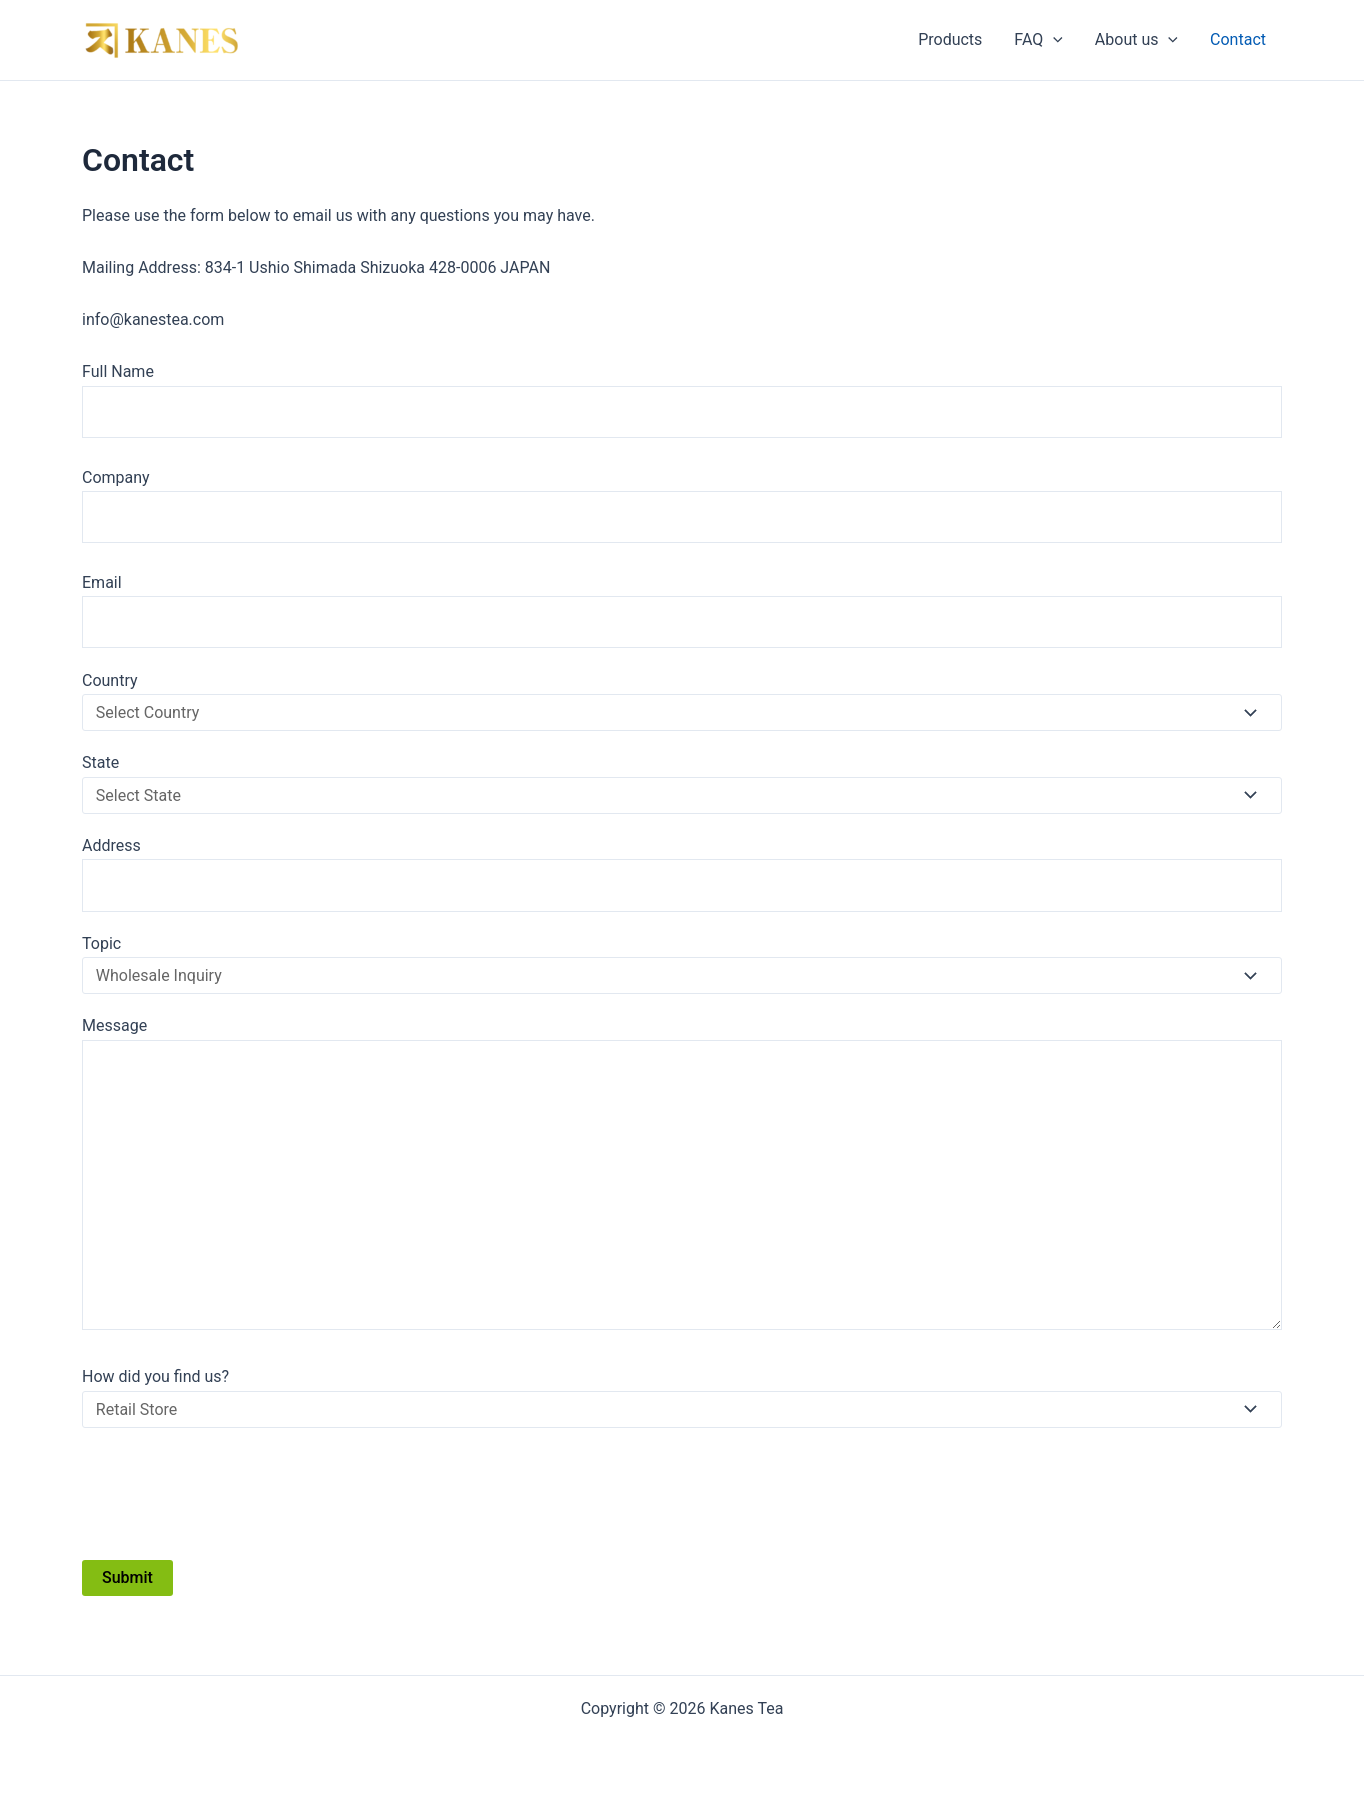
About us (1136, 40)
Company (682, 506)
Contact (1238, 39)
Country (682, 701)
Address (682, 874)
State (682, 783)
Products (950, 39)
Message (682, 1177)
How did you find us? (682, 1397)
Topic (682, 964)
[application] (1053, 40)
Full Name (682, 400)
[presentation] (234, 1493)
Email (682, 611)
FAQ (1038, 40)
